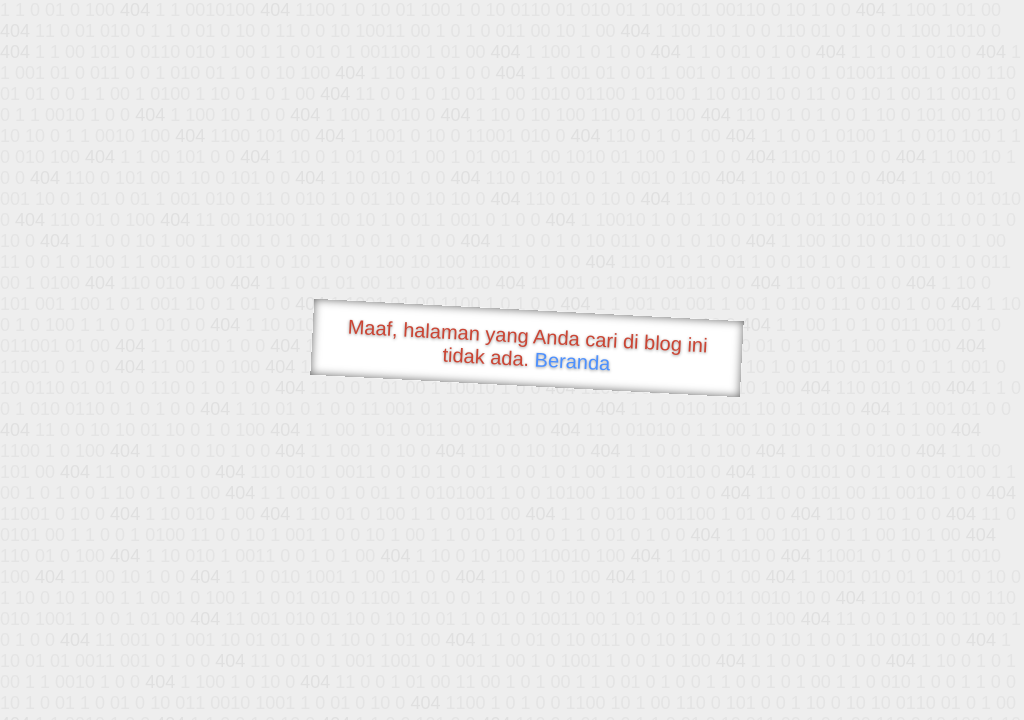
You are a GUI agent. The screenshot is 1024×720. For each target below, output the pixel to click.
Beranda (572, 361)
